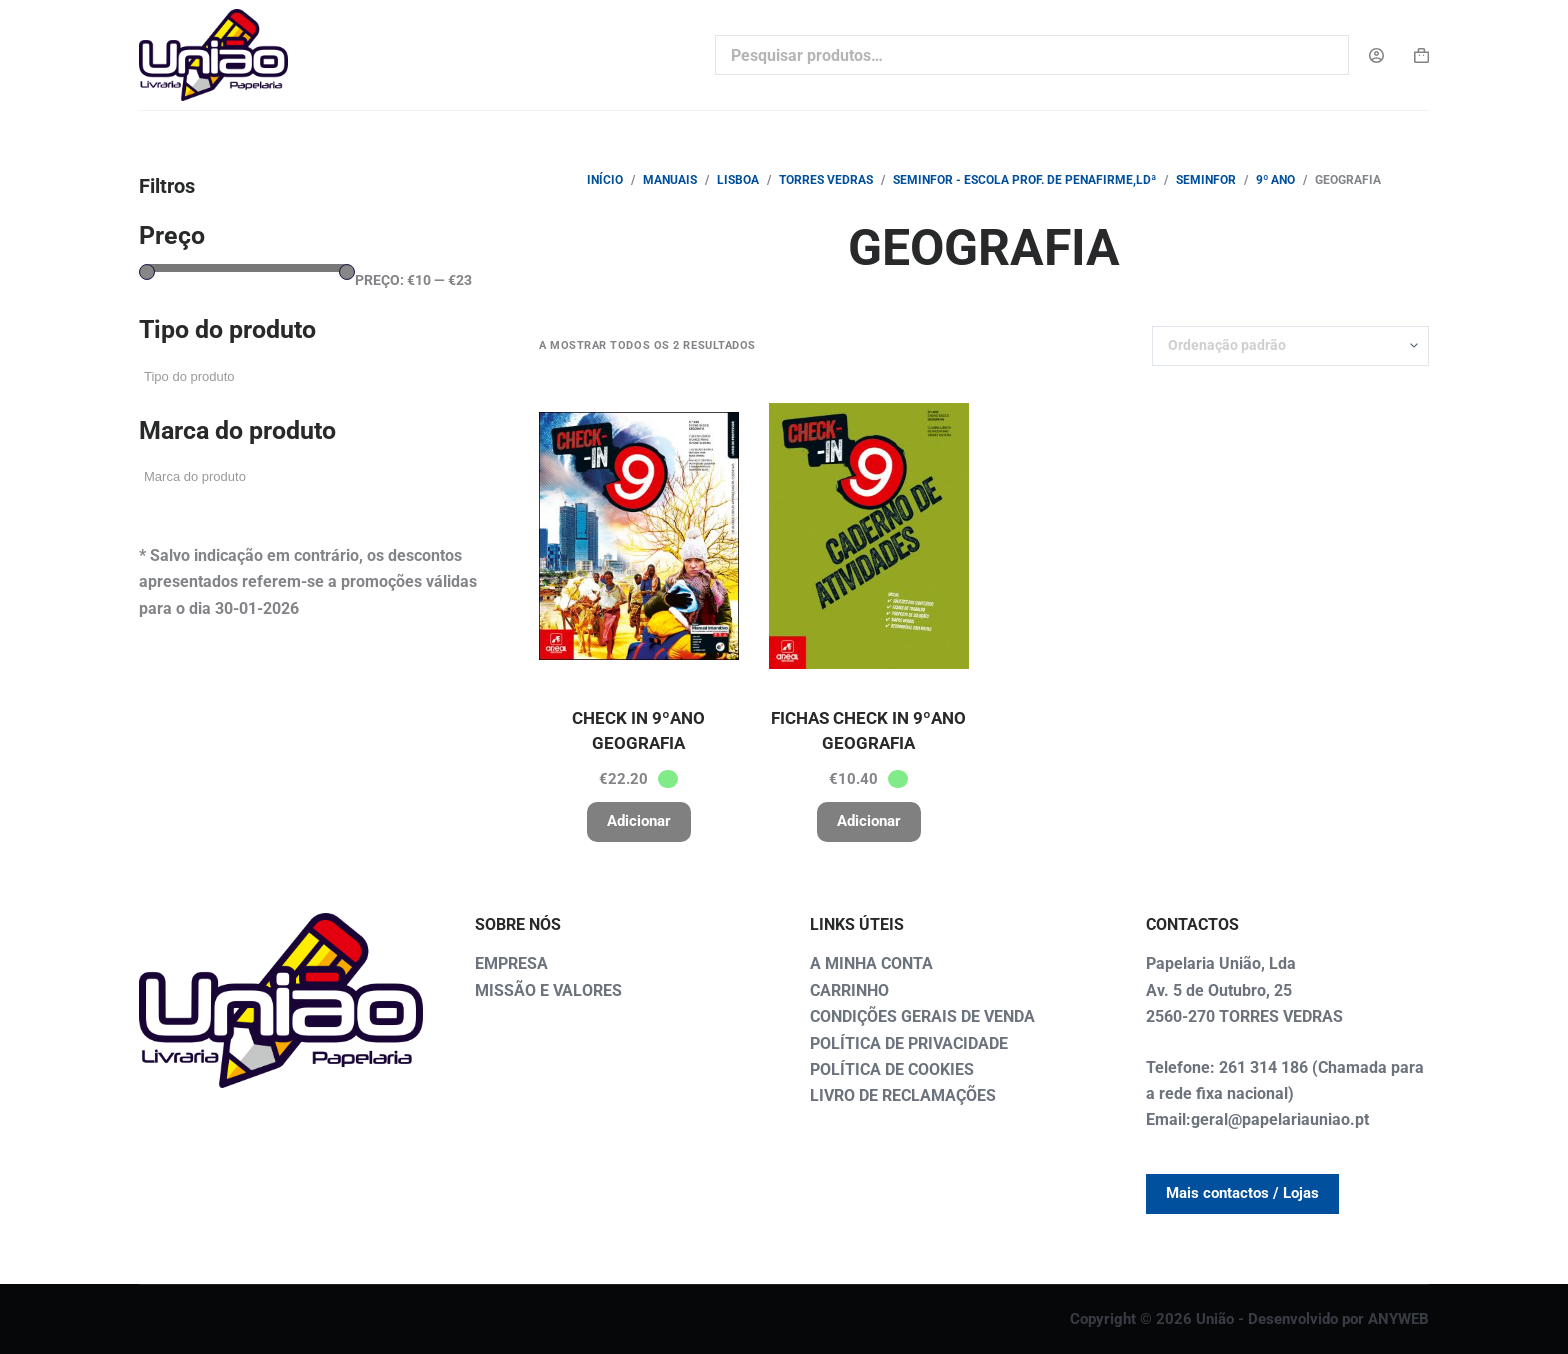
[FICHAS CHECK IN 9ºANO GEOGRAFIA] (869, 536)
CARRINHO (849, 990)
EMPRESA (511, 963)
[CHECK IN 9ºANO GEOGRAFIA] (639, 536)
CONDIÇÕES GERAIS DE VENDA (922, 1016)
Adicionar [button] (639, 821)
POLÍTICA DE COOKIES (892, 1069)
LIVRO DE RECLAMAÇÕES (903, 1095)
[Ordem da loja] (1290, 346)
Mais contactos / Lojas (1242, 1193)
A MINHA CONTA (871, 963)
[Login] (1376, 55)
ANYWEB (1398, 1319)
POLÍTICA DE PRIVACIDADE (909, 1043)
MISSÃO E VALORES (548, 990)
